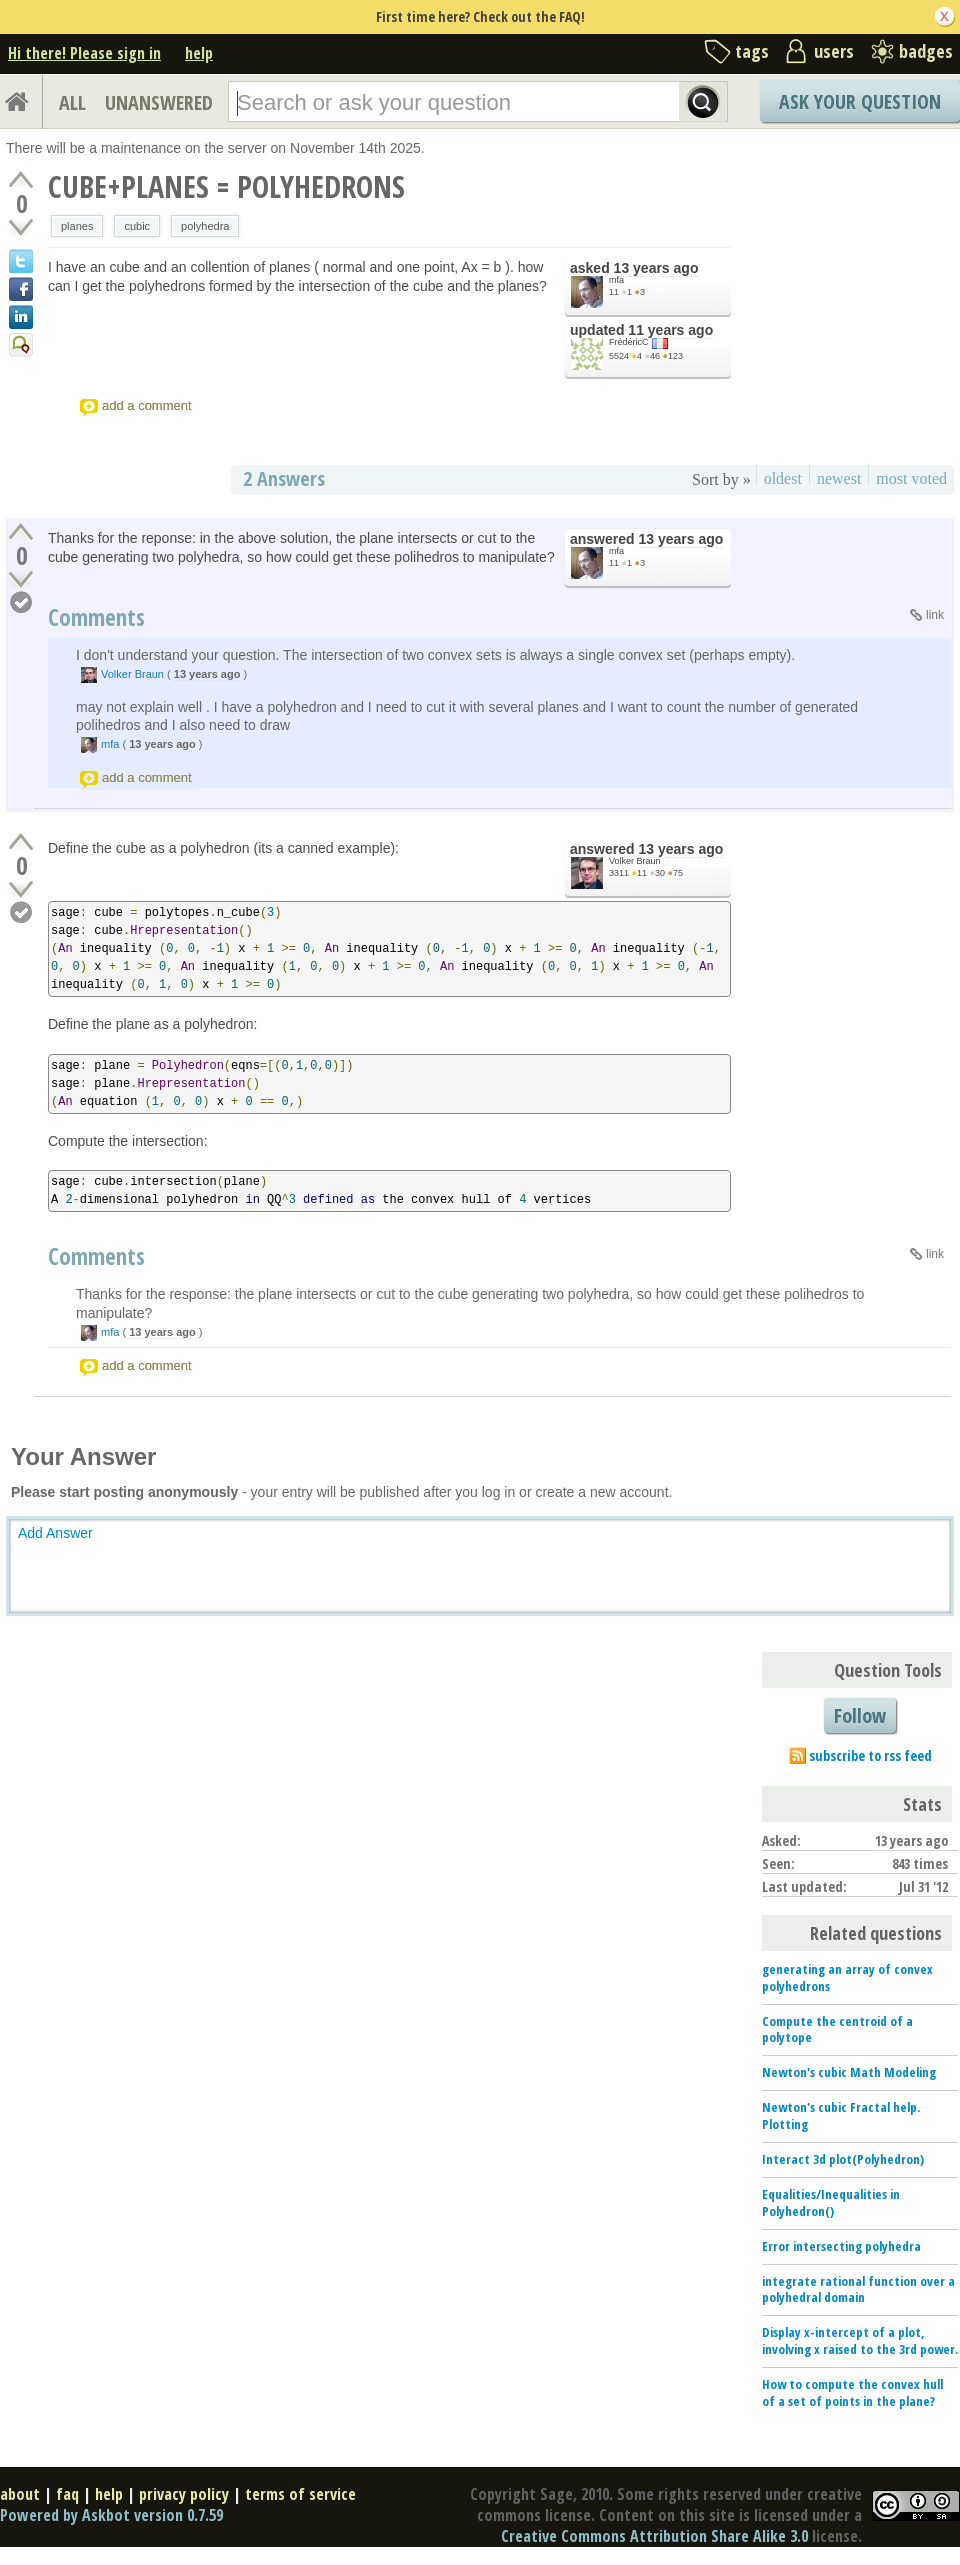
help (199, 53)
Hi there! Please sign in (84, 53)
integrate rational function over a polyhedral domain (858, 2289)
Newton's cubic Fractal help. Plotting (841, 2115)
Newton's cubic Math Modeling (849, 2072)
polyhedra (205, 226)
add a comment (147, 405)
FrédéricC (629, 342)
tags (752, 51)
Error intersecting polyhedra (841, 2246)
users (834, 51)
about (20, 2494)
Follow (860, 1715)
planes (77, 226)
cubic (137, 226)
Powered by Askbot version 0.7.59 (111, 2515)
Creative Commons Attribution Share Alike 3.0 (654, 2536)
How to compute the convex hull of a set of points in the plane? (852, 2392)
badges (926, 51)
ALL (72, 102)
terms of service (300, 2494)
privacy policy (184, 2494)
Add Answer (55, 1533)
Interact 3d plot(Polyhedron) (843, 2159)
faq (67, 2494)
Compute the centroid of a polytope (837, 2029)
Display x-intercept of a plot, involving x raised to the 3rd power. (860, 2340)
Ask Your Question (860, 101)
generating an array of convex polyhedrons (847, 1977)
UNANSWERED (159, 102)
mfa (616, 280)
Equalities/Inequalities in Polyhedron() (831, 2202)
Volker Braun (132, 674)
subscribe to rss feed (870, 1755)
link (935, 615)
